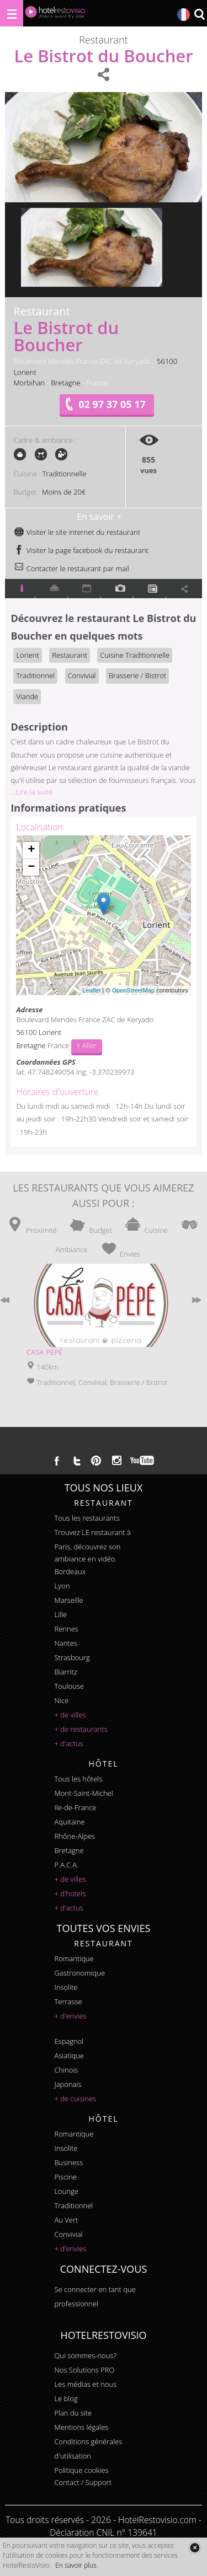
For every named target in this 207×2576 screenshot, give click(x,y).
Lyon (62, 1586)
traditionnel (73, 2205)
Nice (61, 1700)
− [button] (31, 867)
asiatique (69, 2055)
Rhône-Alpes (74, 1836)
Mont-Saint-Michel (83, 1793)
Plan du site (73, 2413)
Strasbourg (71, 1657)
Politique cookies (81, 2470)
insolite (65, 1987)
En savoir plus (75, 2565)
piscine (65, 2177)
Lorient (24, 372)
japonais (67, 2084)
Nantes (65, 1643)
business (68, 2162)
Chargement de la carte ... (102, 915)
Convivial (82, 675)
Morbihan (29, 383)
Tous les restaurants (86, 1518)
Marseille (68, 1600)
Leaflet (91, 990)
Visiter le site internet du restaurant (77, 532)
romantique (73, 1958)
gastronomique (79, 1973)
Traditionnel (35, 675)
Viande (27, 696)
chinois (66, 2070)
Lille (60, 1614)
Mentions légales (81, 2427)
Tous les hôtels (78, 1779)
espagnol (68, 2041)
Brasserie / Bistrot (137, 675)
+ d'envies (70, 2016)
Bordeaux (70, 1571)
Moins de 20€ (64, 492)
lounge (66, 2191)
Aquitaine (69, 1822)
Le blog (65, 2398)
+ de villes (70, 1715)
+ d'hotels (70, 1893)
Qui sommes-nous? (85, 2355)
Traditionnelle (65, 474)
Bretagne (65, 383)
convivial (68, 2234)
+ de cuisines (75, 2098)
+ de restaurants (80, 1729)
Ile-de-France (75, 1807)
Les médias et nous (85, 2384)
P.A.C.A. (66, 1865)
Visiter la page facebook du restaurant (81, 550)
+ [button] (31, 850)
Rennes (66, 1629)
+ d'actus (68, 1743)
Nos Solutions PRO (84, 2370)
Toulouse (69, 1686)
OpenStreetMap (133, 990)
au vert (66, 2220)
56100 (167, 361)
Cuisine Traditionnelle (134, 655)
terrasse (68, 2001)
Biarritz (65, 1672)
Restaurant (69, 655)
